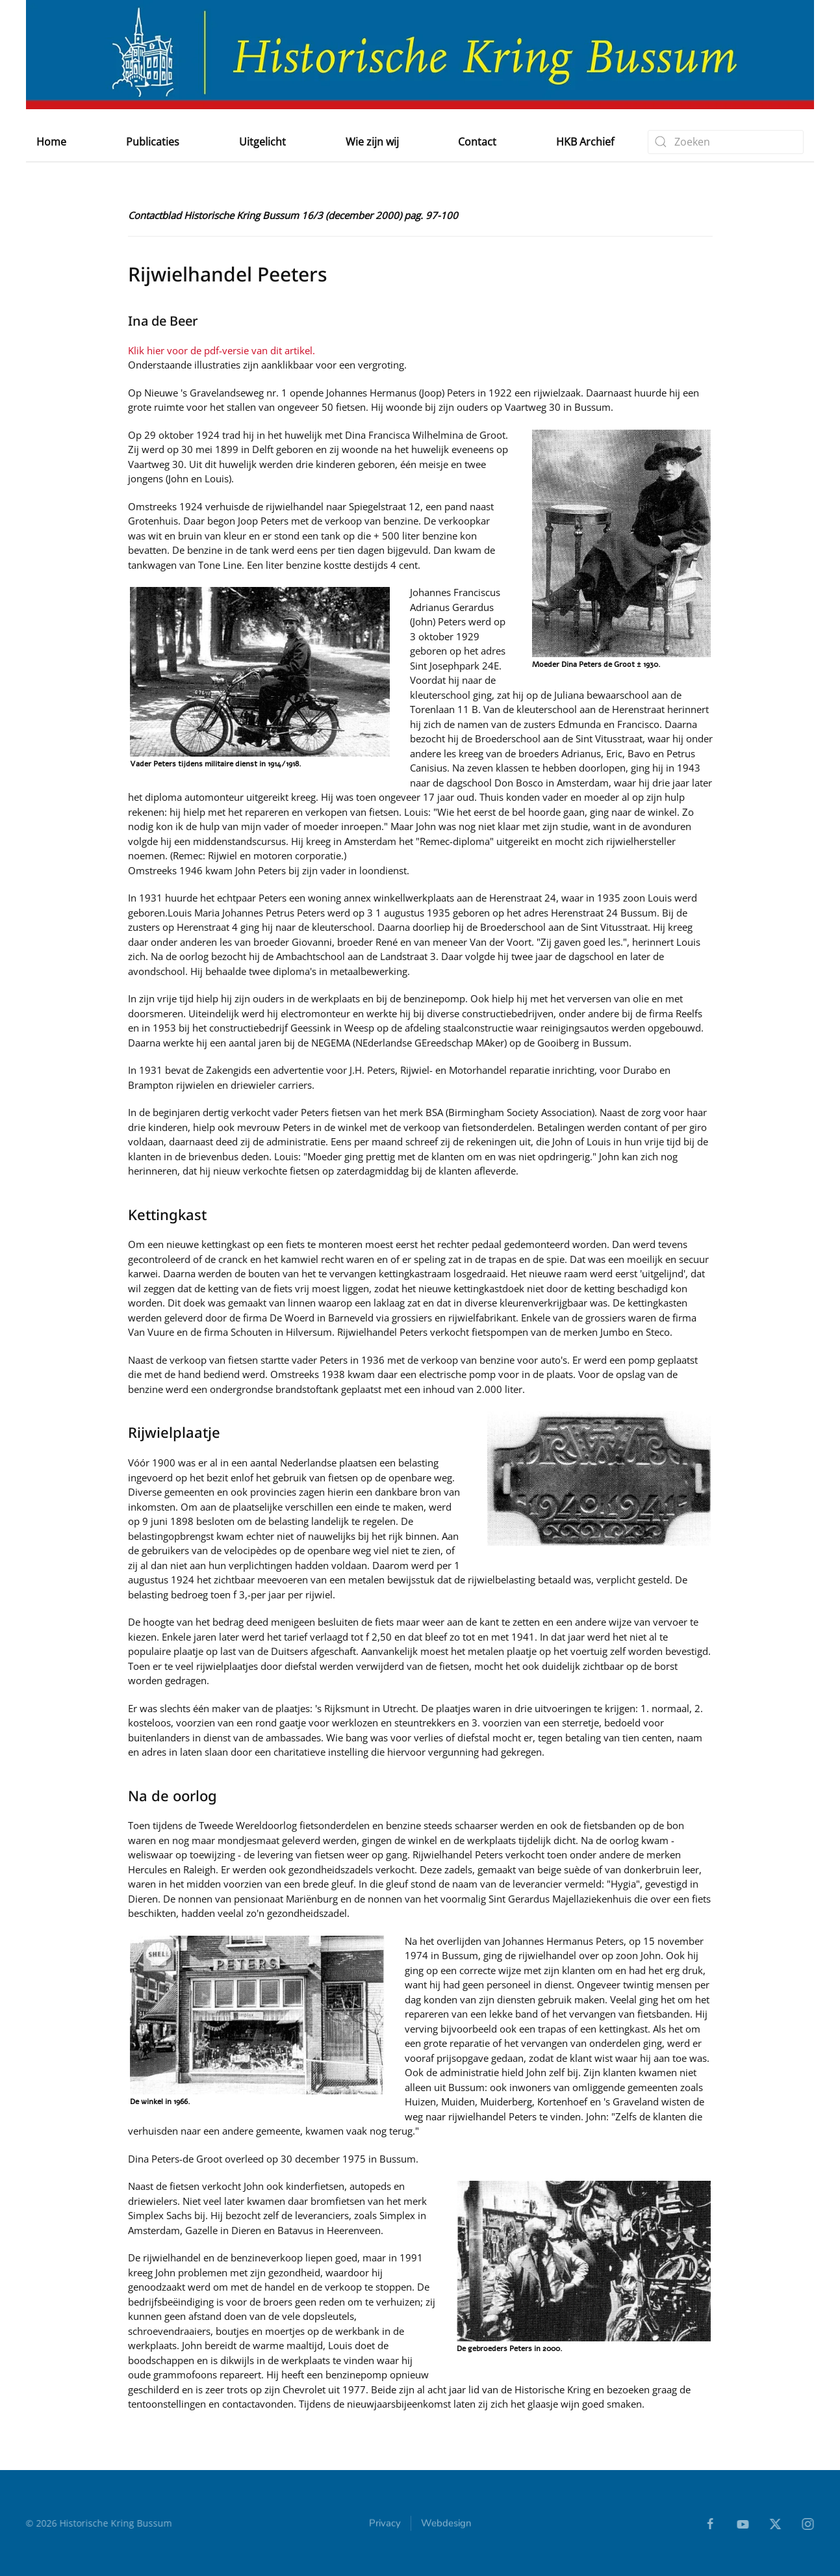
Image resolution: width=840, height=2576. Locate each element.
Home (51, 142)
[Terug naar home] (420, 54)
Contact (477, 142)
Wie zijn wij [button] (372, 142)
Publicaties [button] (152, 142)
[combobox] (726, 142)
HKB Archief (585, 142)
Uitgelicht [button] (262, 142)
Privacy (385, 2525)
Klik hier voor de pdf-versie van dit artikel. (221, 350)
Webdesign (446, 2525)
